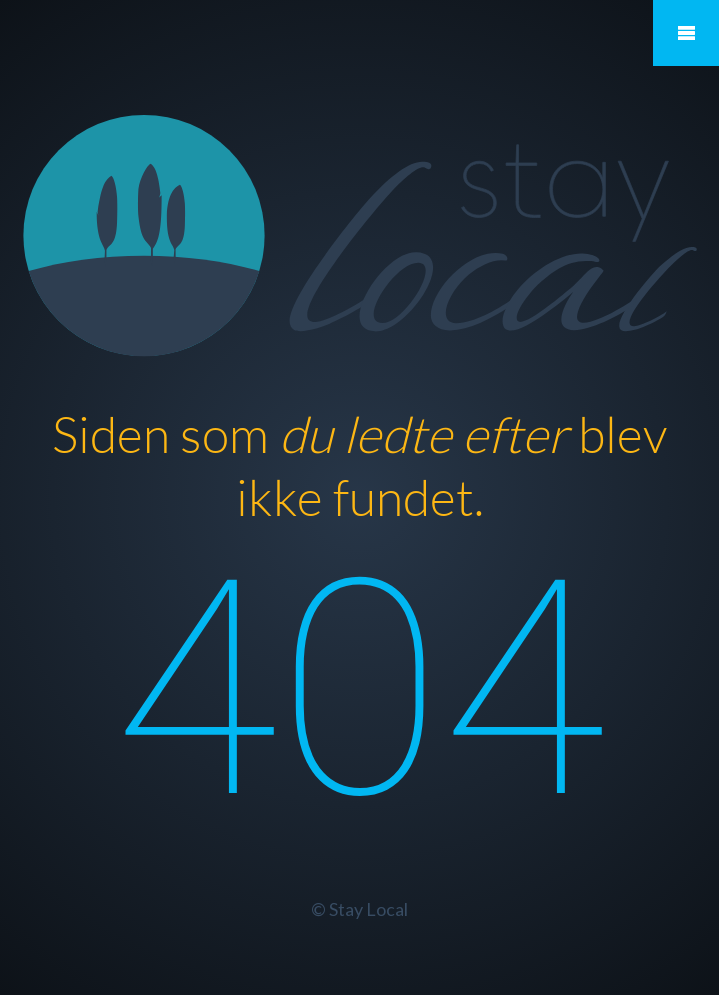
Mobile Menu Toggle (686, 33)
